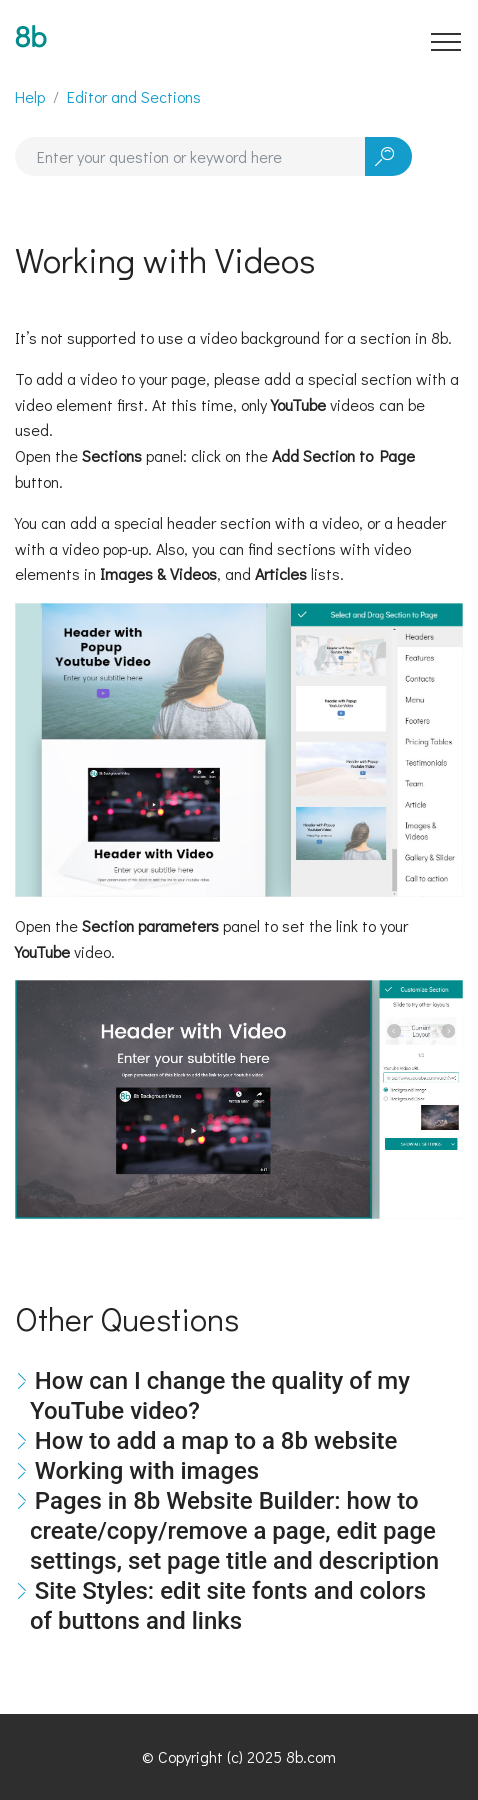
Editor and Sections (134, 96)
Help (30, 96)
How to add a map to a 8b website (216, 1441)
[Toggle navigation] (446, 41)
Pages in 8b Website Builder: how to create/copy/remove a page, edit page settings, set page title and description (234, 1531)
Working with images (147, 1471)
